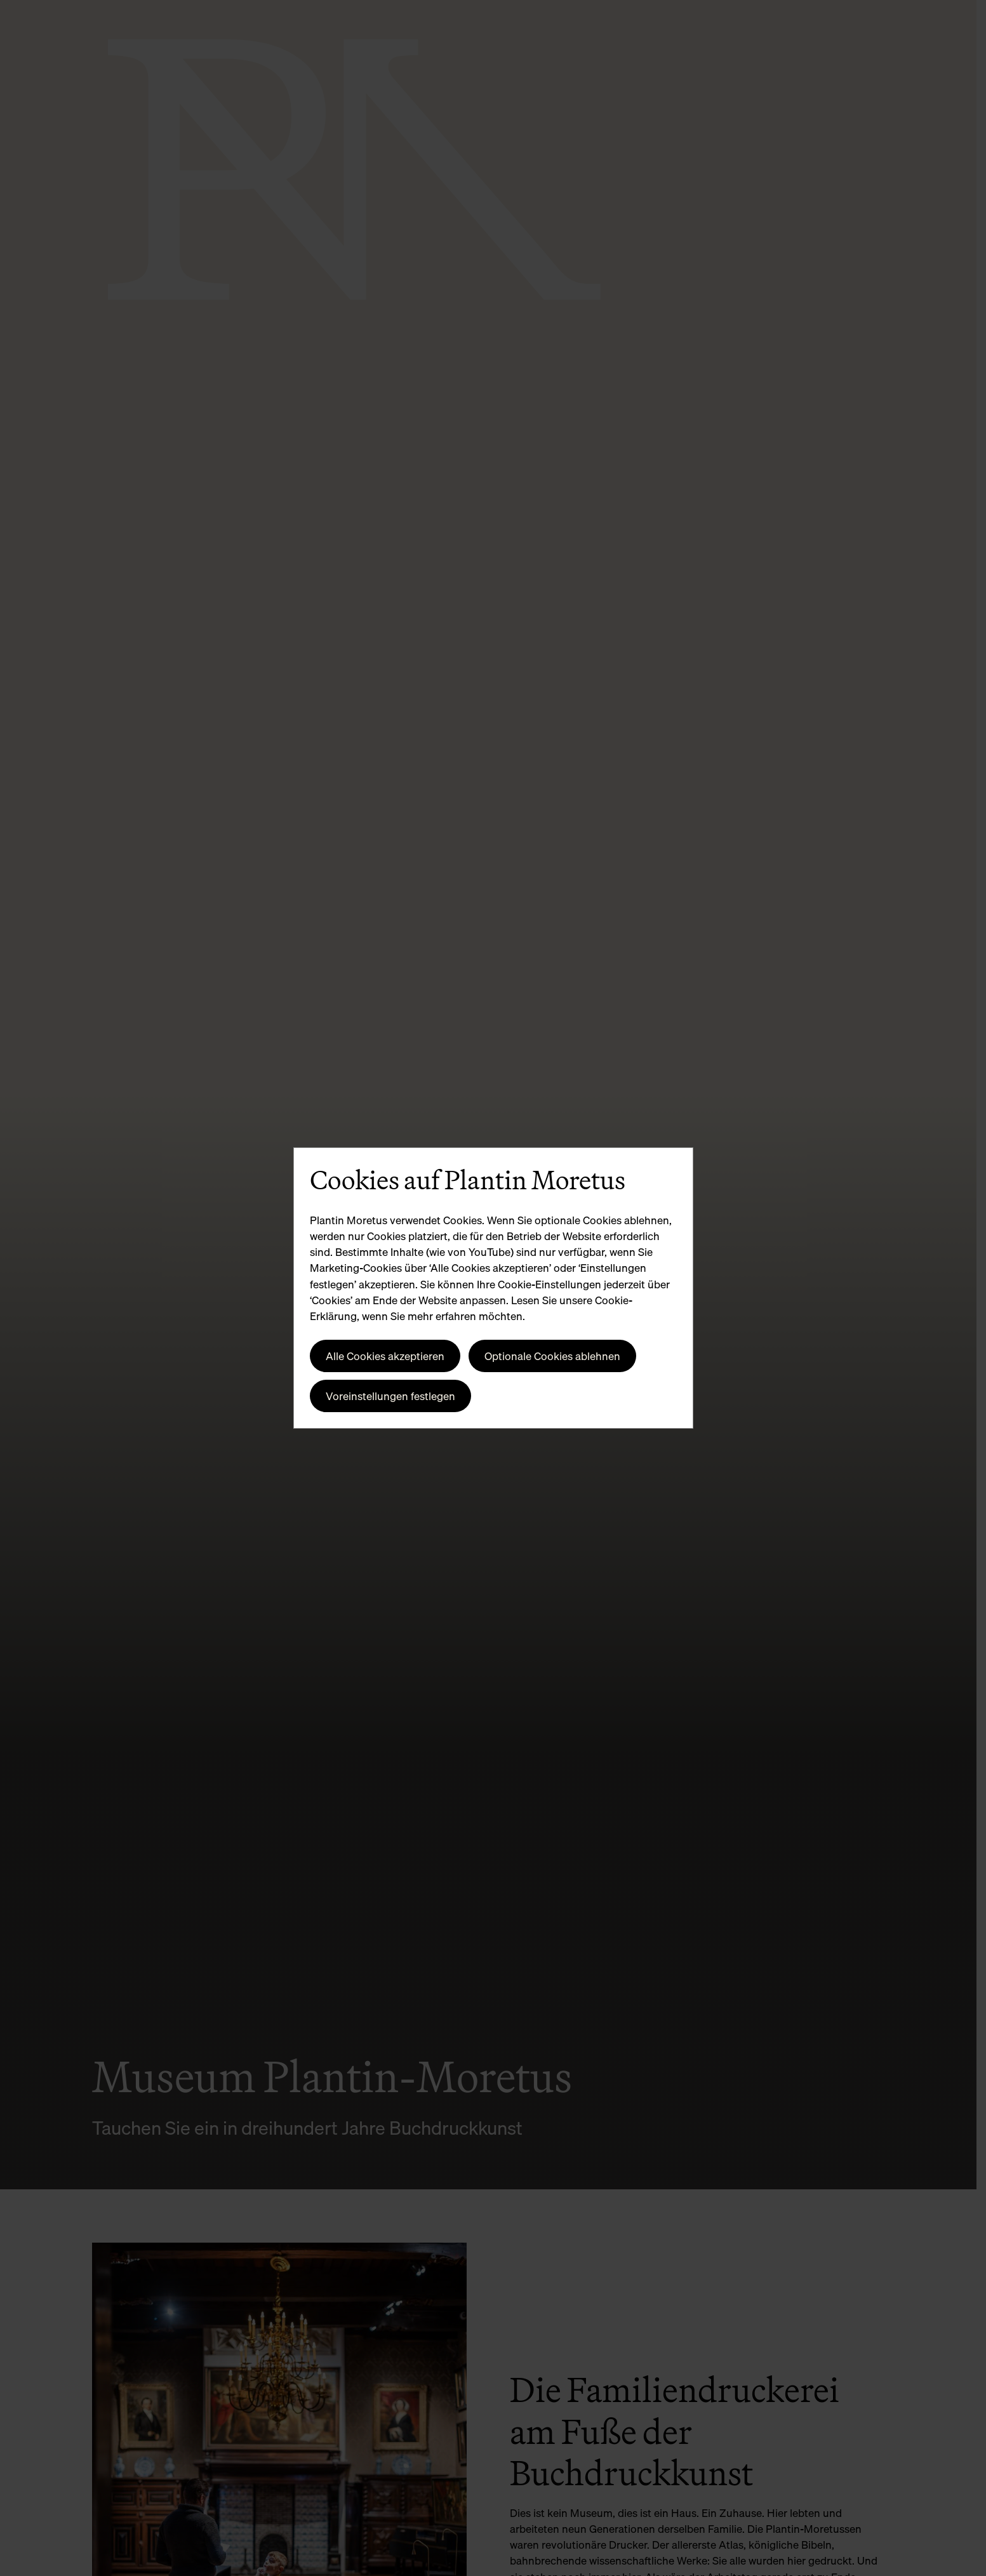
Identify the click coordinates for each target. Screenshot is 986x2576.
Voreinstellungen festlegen (390, 1396)
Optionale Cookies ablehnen (552, 1356)
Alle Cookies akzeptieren (385, 1356)
